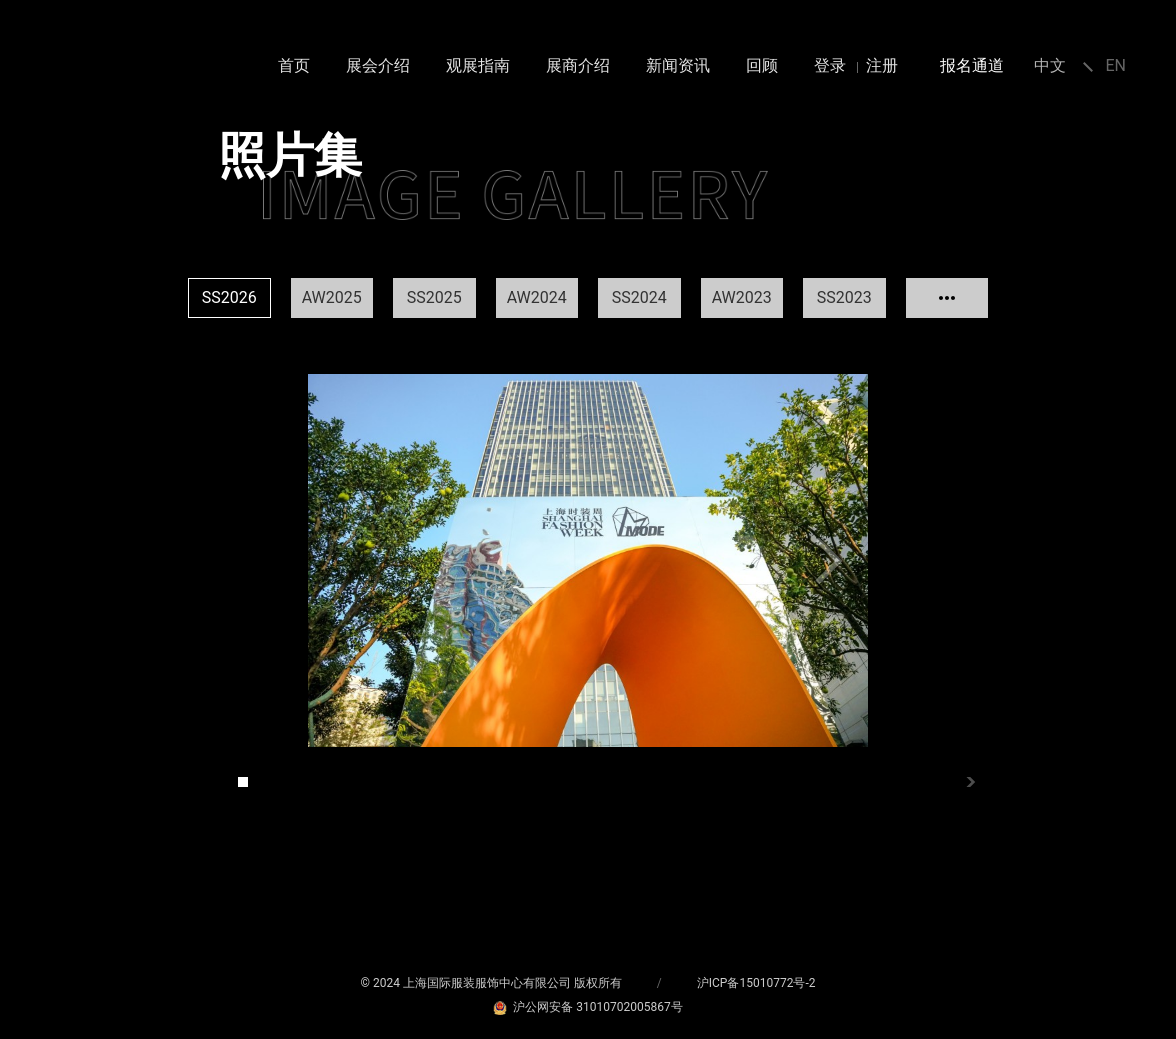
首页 (294, 65)
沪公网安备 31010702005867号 (587, 1007)
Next (828, 561)
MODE (62, 76)
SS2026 (229, 297)
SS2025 (434, 297)
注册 (882, 65)
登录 (830, 65)
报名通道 (972, 65)
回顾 (762, 65)
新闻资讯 (678, 65)
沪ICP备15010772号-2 (756, 983)
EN (1115, 65)
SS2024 (639, 297)
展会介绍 (378, 65)
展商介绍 (578, 65)
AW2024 (537, 297)
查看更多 (947, 298)
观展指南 (478, 65)
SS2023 (844, 297)
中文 (1050, 65)
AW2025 (332, 297)
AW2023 (742, 297)
